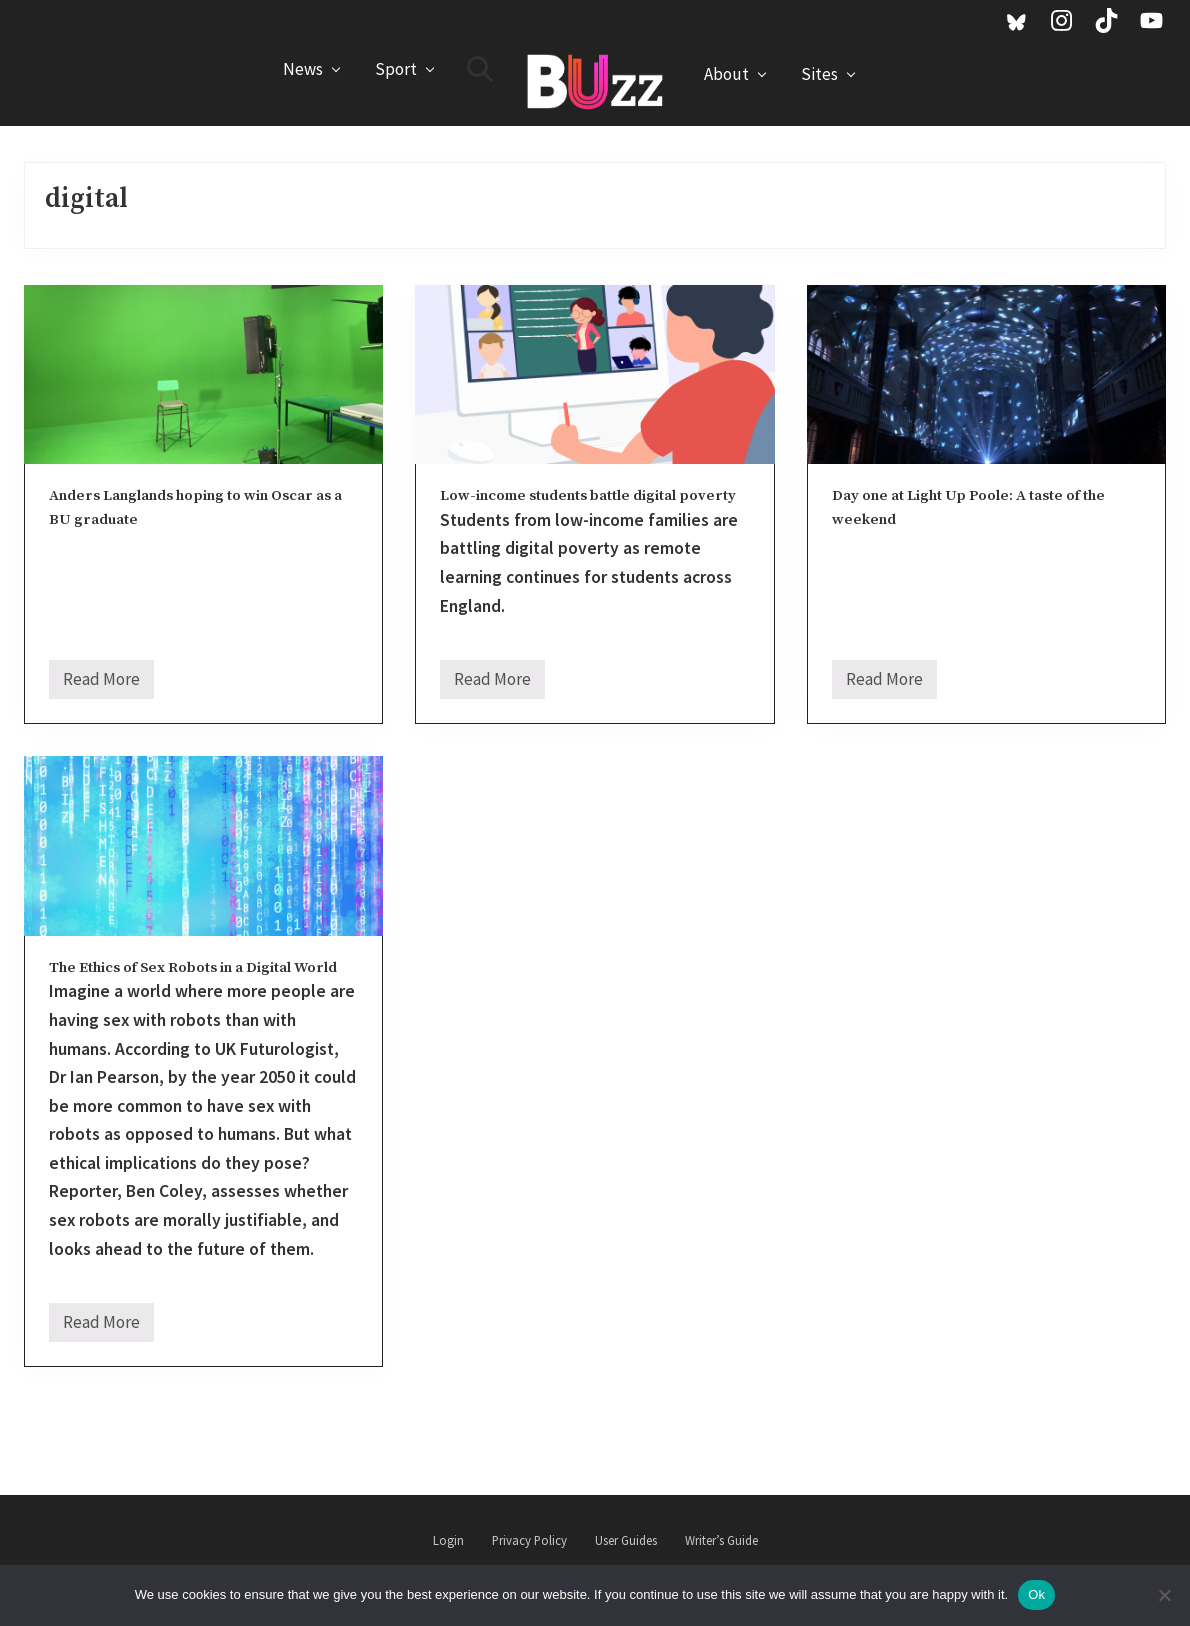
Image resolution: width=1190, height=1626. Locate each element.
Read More (101, 683)
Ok (1036, 1594)
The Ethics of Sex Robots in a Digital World (193, 967)
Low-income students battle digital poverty (588, 495)
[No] (1165, 1595)
